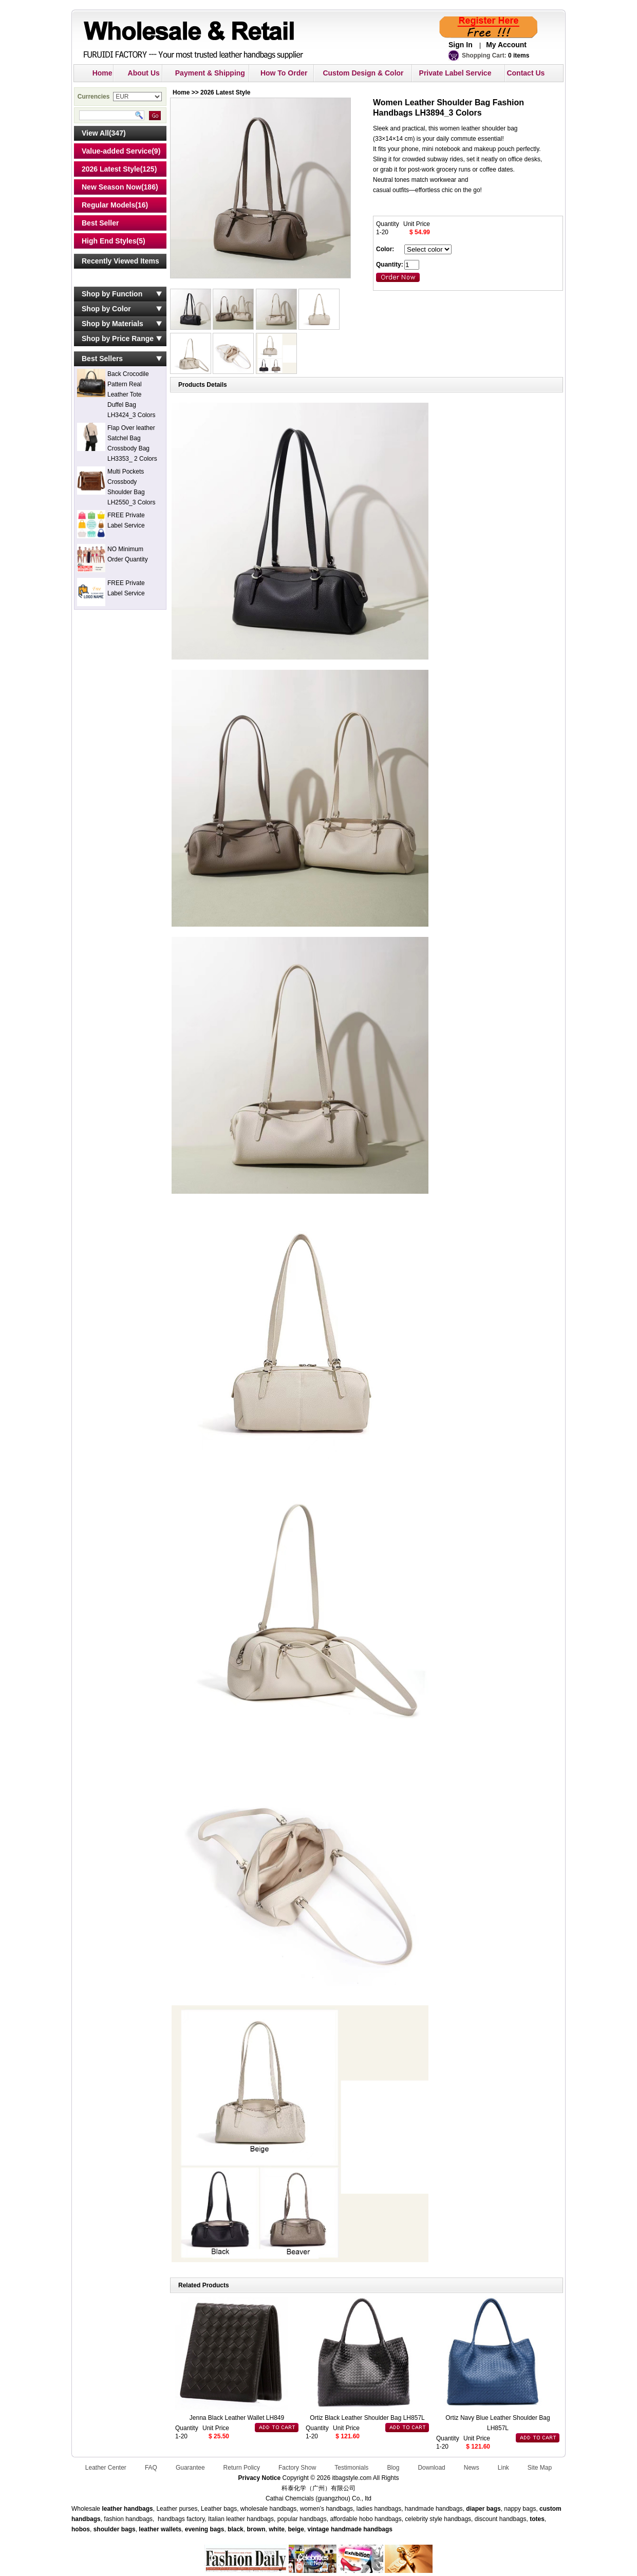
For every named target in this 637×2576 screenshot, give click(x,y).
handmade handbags (361, 2529)
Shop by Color (106, 309)
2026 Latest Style (111, 169)
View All (95, 133)
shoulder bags (114, 2529)
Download (431, 2467)
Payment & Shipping (210, 73)
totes (537, 2519)
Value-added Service (117, 151)
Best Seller (100, 223)
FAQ (151, 2467)
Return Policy (241, 2467)
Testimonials (351, 2467)
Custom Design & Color (363, 73)
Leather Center (105, 2467)
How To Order (284, 73)
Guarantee (190, 2467)
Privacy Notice (259, 2477)
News (471, 2467)
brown (256, 2529)
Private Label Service (455, 73)
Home (102, 73)
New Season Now (111, 187)
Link (503, 2467)
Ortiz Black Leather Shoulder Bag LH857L (367, 2417)
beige (296, 2529)
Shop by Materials (112, 323)
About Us (144, 73)
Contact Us (526, 73)
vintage (318, 2529)
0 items (518, 55)
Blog (393, 2467)
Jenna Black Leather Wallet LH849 (237, 2417)
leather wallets (160, 2529)
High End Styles (109, 241)
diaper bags (483, 2508)
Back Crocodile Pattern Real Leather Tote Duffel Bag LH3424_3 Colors (131, 394)
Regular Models (108, 205)
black (235, 2529)
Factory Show (297, 2467)
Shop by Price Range (118, 338)
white (276, 2529)
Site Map (540, 2467)
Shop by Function (112, 294)
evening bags (204, 2529)
